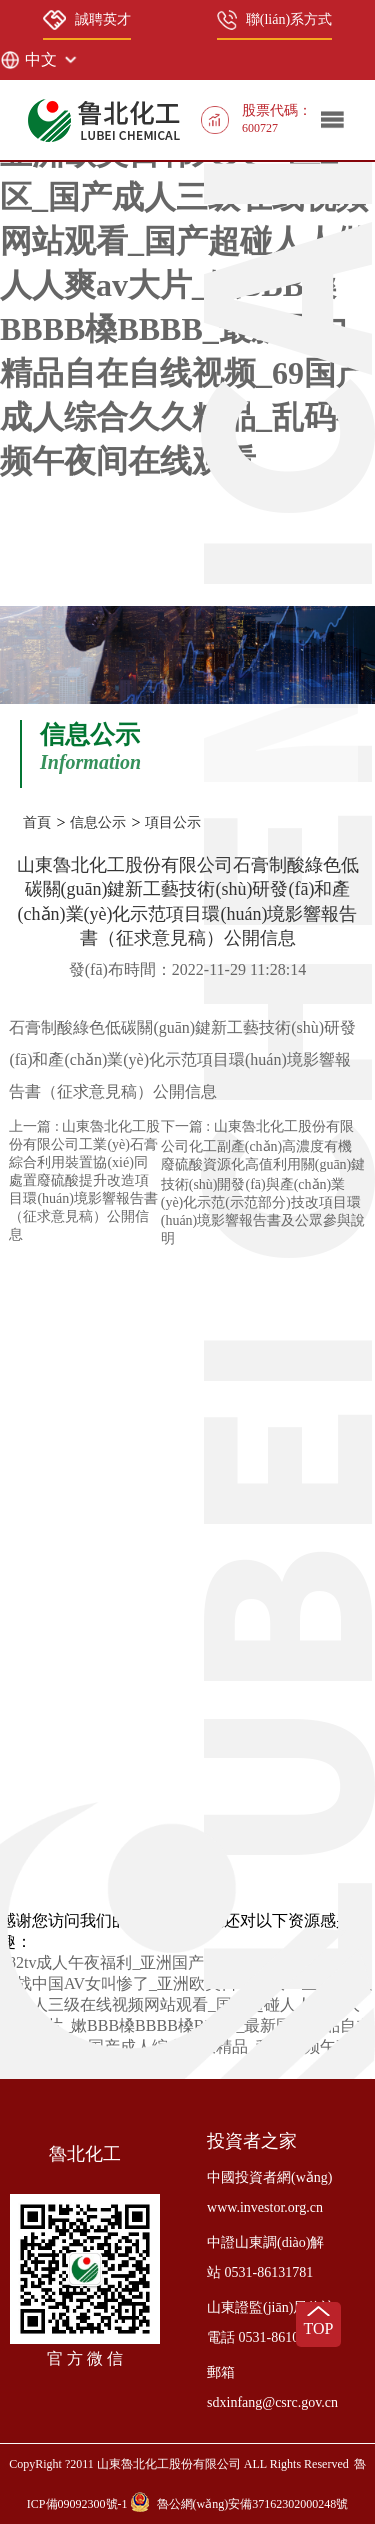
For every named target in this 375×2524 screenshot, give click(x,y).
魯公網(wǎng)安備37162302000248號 (253, 2504)
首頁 (37, 822)
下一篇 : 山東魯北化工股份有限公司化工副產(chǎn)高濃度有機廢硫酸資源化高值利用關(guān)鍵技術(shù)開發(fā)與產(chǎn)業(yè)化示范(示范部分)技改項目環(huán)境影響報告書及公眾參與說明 (263, 1182)
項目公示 (173, 822)
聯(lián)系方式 (274, 20)
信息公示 (98, 822)
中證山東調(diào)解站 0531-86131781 (265, 2257)
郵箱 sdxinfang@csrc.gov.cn (272, 2387)
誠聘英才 (87, 20)
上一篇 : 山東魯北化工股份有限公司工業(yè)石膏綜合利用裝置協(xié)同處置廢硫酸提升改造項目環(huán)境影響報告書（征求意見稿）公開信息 (84, 1180)
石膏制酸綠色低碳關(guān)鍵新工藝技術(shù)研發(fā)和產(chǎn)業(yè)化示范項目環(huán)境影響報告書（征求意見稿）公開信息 (182, 1059)
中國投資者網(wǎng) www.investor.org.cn (269, 2192)
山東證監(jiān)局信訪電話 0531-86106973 (271, 2322)
